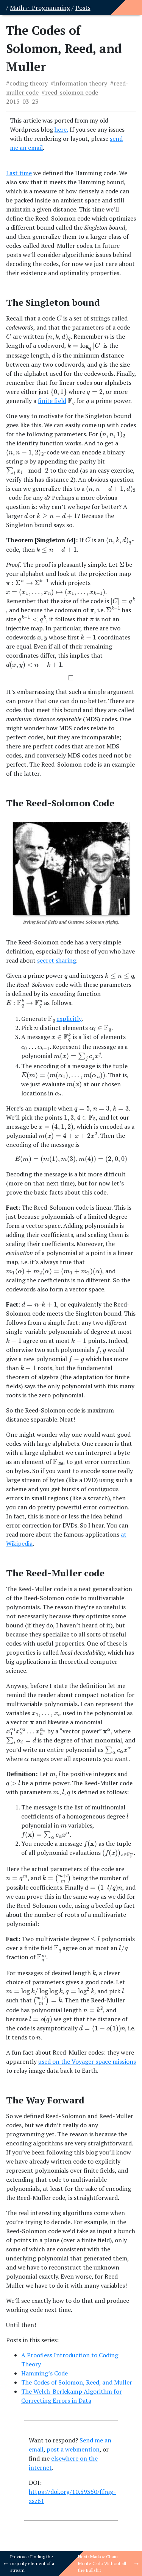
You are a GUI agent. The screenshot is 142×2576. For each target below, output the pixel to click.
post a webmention (73, 2449)
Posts (83, 7)
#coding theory (27, 83)
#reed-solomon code (70, 92)
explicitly (68, 1018)
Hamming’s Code (44, 2373)
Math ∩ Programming (40, 7)
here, (61, 129)
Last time (19, 173)
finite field (52, 401)
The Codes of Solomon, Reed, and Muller (76, 2382)
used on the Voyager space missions (87, 2061)
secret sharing (56, 960)
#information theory (79, 83)
